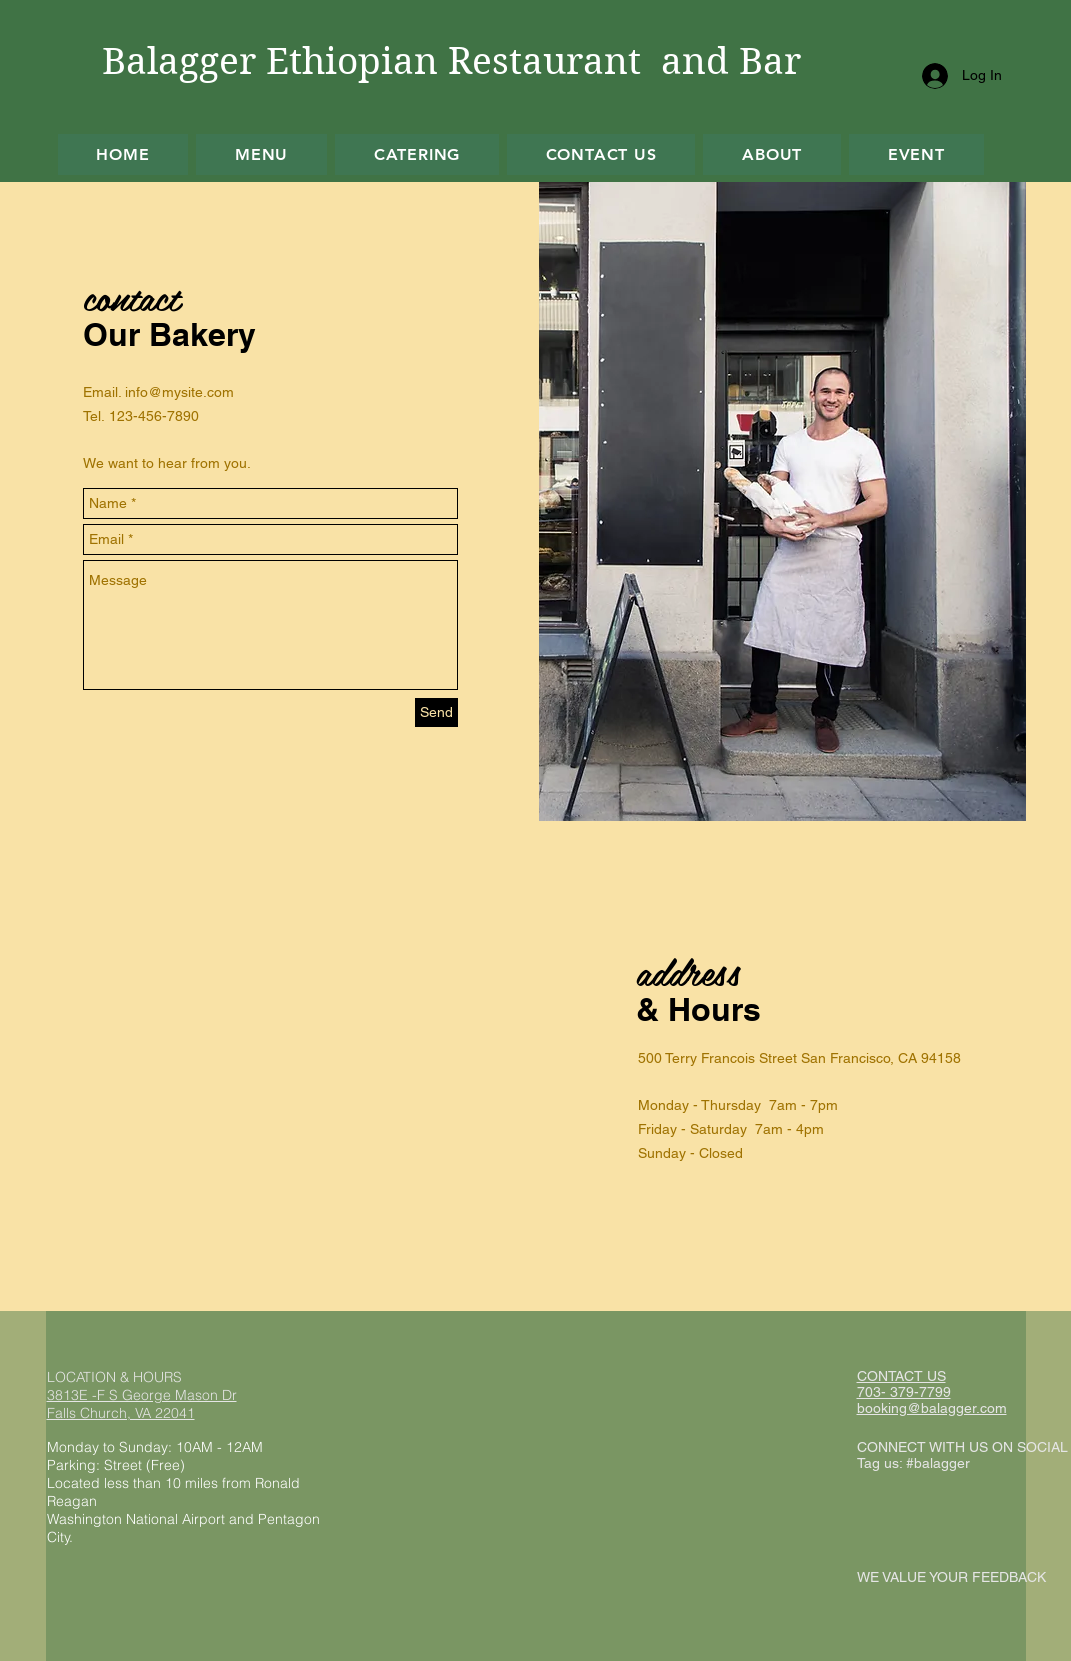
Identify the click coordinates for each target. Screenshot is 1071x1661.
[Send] (436, 712)
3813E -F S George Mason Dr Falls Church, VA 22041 (142, 1404)
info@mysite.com (179, 392)
